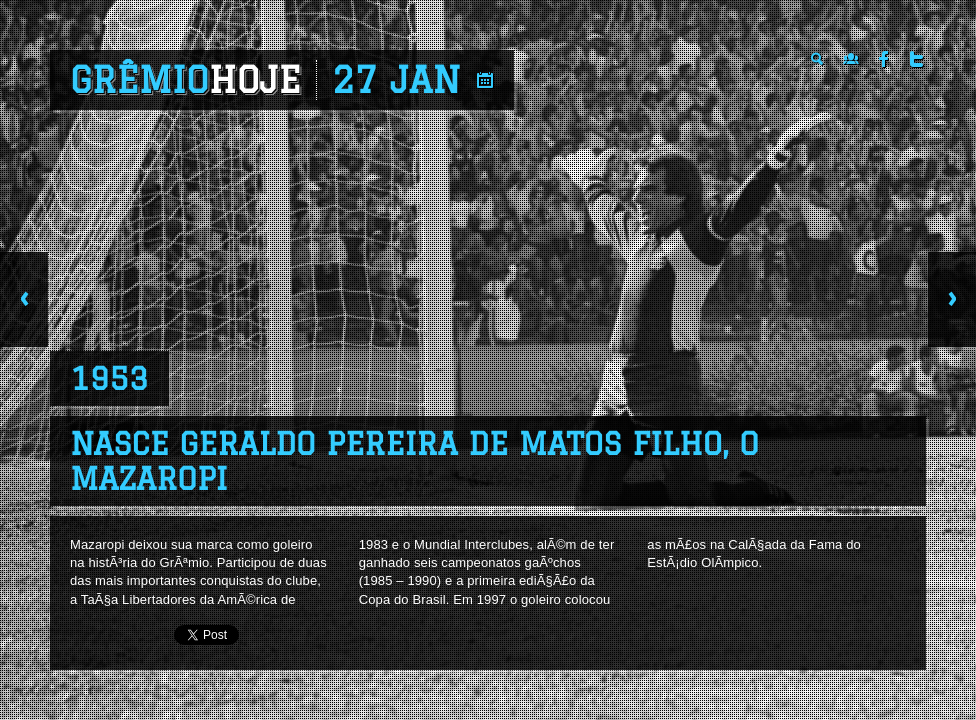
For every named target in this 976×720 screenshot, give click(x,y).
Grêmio (185, 80)
